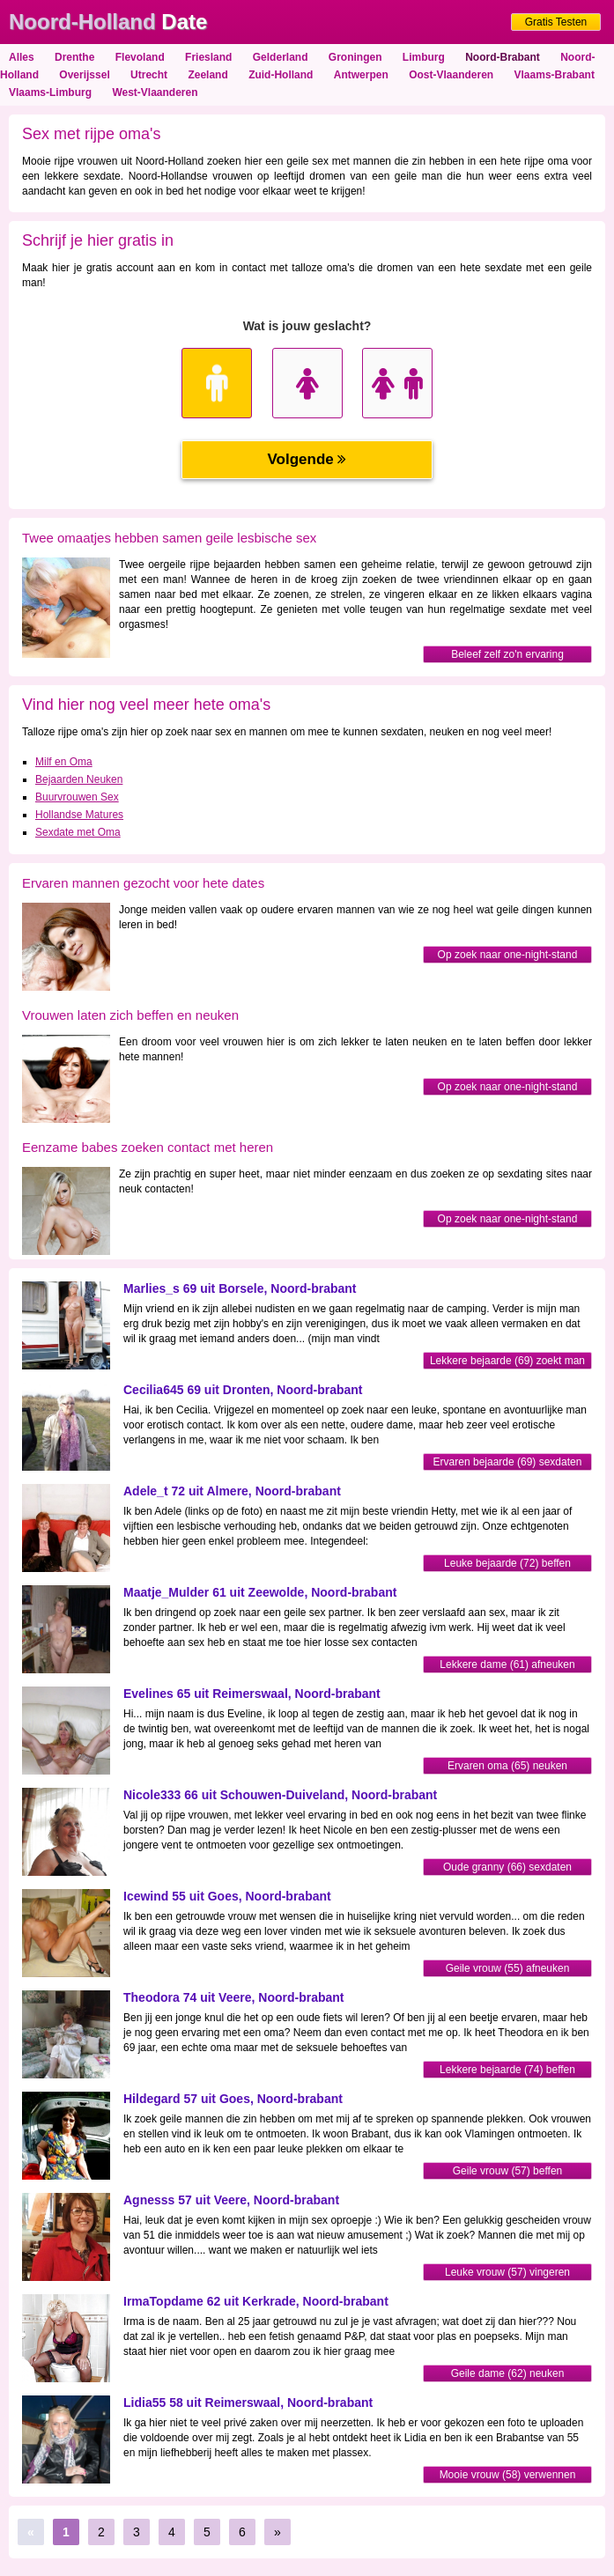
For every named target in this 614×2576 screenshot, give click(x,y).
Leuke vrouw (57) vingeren (507, 2272)
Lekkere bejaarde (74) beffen (507, 2069)
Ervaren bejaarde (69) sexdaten (507, 1462)
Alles (21, 57)
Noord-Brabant (502, 57)
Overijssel (84, 75)
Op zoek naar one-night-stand (508, 954)
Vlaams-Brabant (554, 75)
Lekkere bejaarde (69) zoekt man (507, 1360)
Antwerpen (361, 75)
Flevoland (140, 57)
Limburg (424, 57)
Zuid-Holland (280, 75)
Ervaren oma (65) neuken (507, 1766)
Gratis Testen (556, 22)
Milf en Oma (63, 762)
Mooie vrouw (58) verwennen (508, 2475)
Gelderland (280, 57)
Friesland (208, 57)
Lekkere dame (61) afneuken (507, 1664)
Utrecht (148, 75)
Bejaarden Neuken (78, 779)
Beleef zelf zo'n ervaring (507, 654)
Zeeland (207, 75)
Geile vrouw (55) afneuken (508, 1968)
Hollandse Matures (79, 814)
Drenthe (74, 57)
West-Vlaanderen (154, 92)
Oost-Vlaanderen (451, 75)
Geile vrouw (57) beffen (508, 2171)
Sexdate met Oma (78, 832)
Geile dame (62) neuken (508, 2373)
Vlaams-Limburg (50, 92)
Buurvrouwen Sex (77, 797)
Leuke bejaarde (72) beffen (507, 1563)
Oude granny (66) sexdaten (507, 1867)
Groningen (355, 57)
